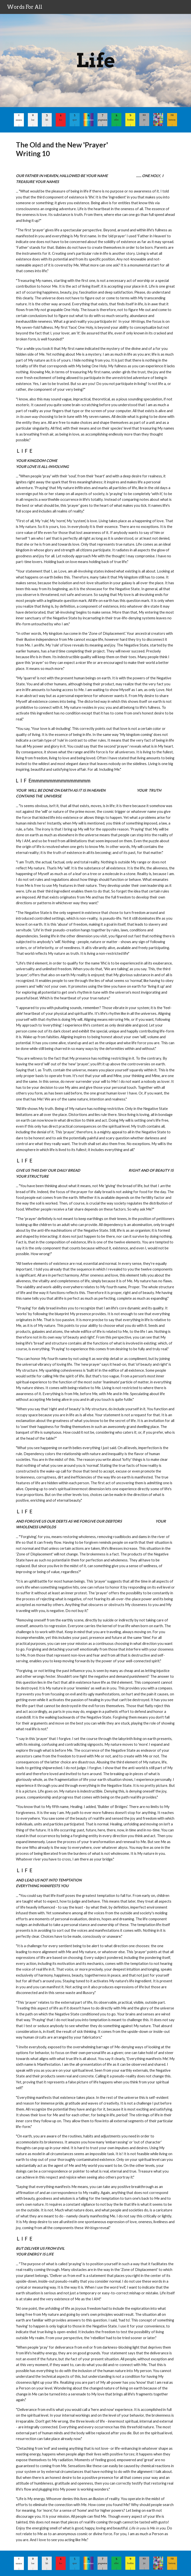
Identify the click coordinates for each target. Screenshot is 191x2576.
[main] (95, 60)
